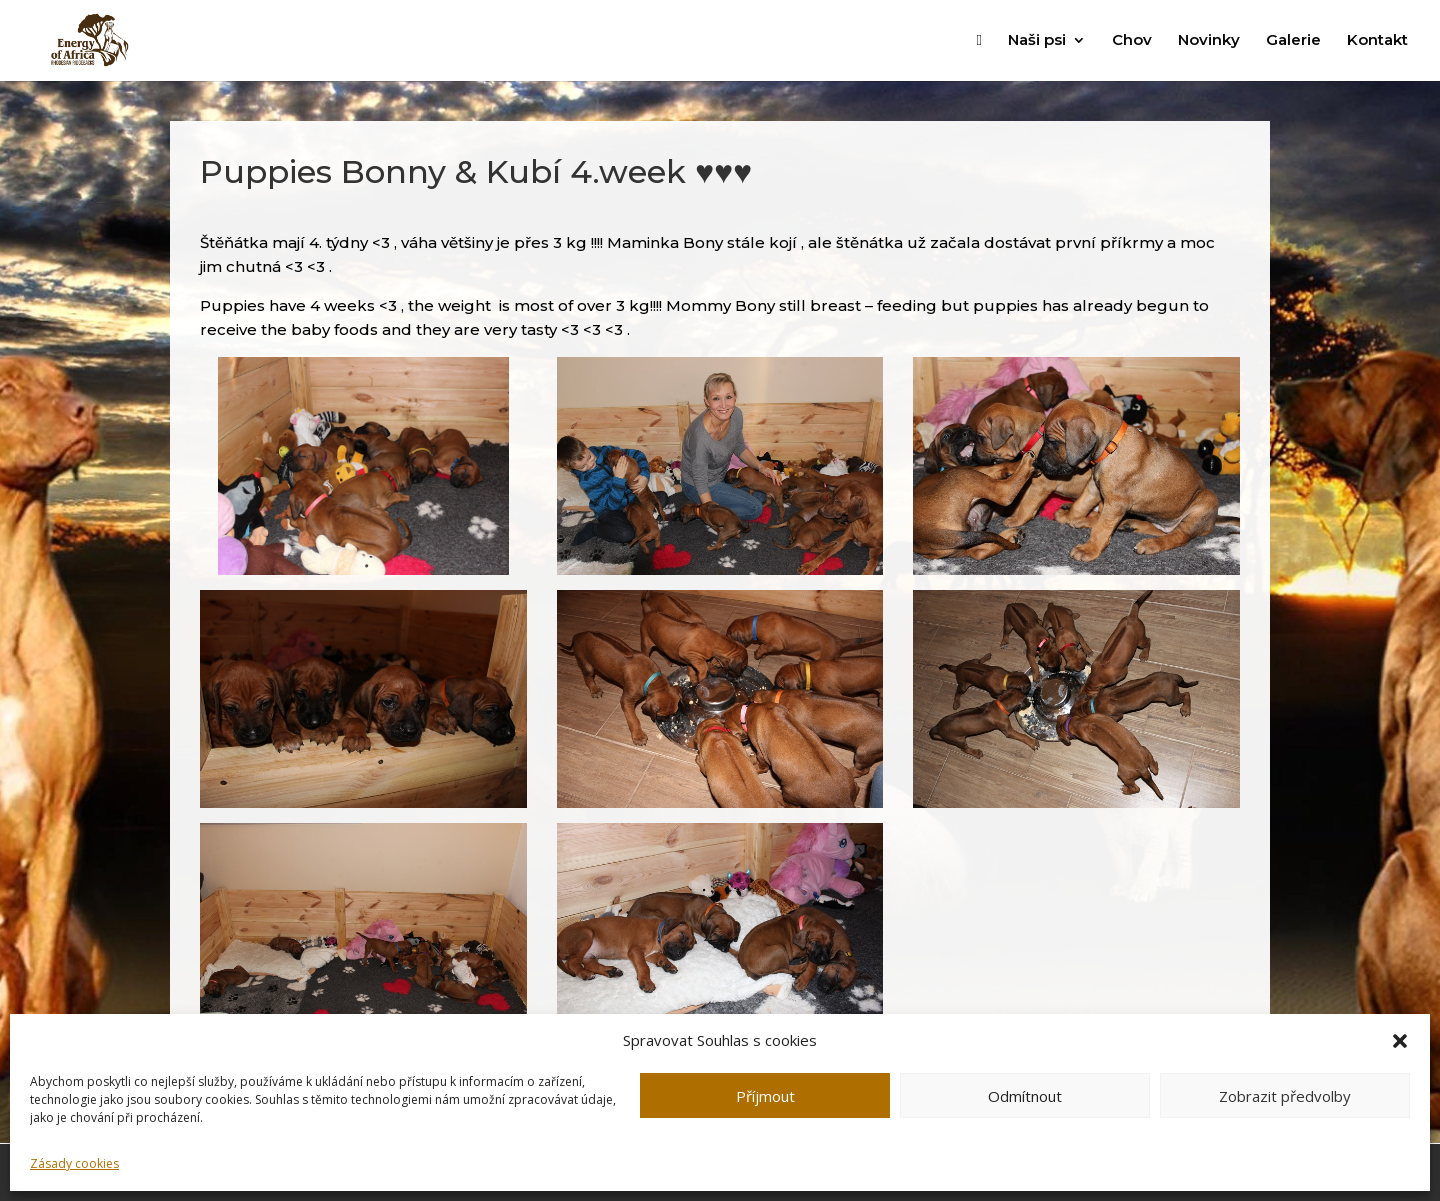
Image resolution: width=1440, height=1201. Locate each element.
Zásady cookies (74, 1163)
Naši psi (1037, 41)
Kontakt (1377, 41)
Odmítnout (1025, 1096)
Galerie (1293, 41)
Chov (1132, 41)
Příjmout (765, 1096)
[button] (1400, 1041)
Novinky (1209, 41)
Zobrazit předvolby (1285, 1096)
